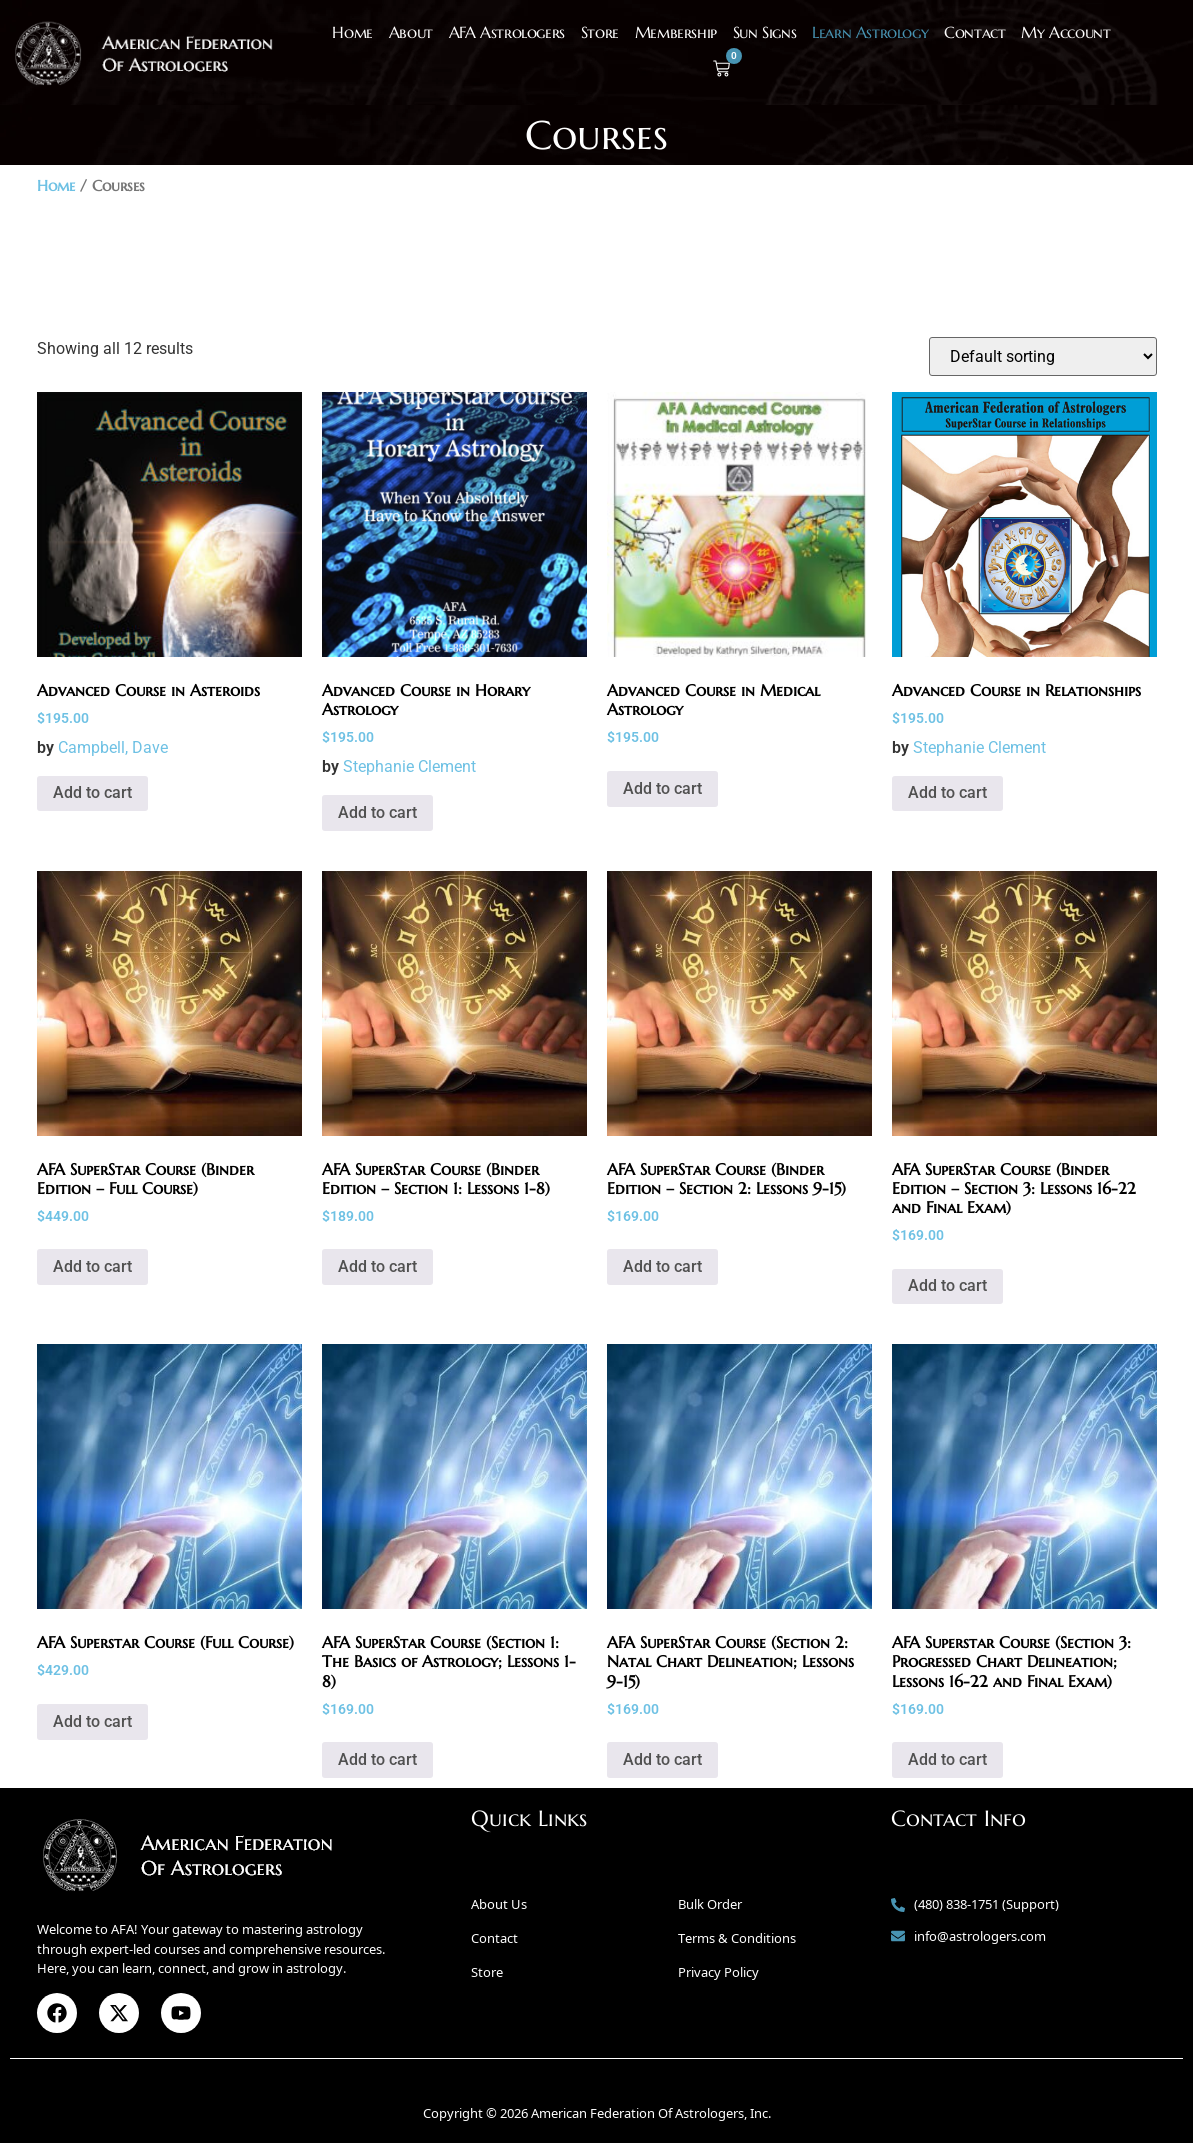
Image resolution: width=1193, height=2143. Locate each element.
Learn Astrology (870, 32)
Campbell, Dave (113, 747)
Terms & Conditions (737, 1938)
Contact (974, 32)
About (411, 32)
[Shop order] (1043, 356)
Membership (676, 32)
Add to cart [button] (92, 792)
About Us (499, 1904)
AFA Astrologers (507, 32)
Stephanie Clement (409, 766)
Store (600, 32)
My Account (1065, 32)
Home (352, 32)
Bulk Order (710, 1904)
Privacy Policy (718, 1972)
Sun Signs (764, 32)
